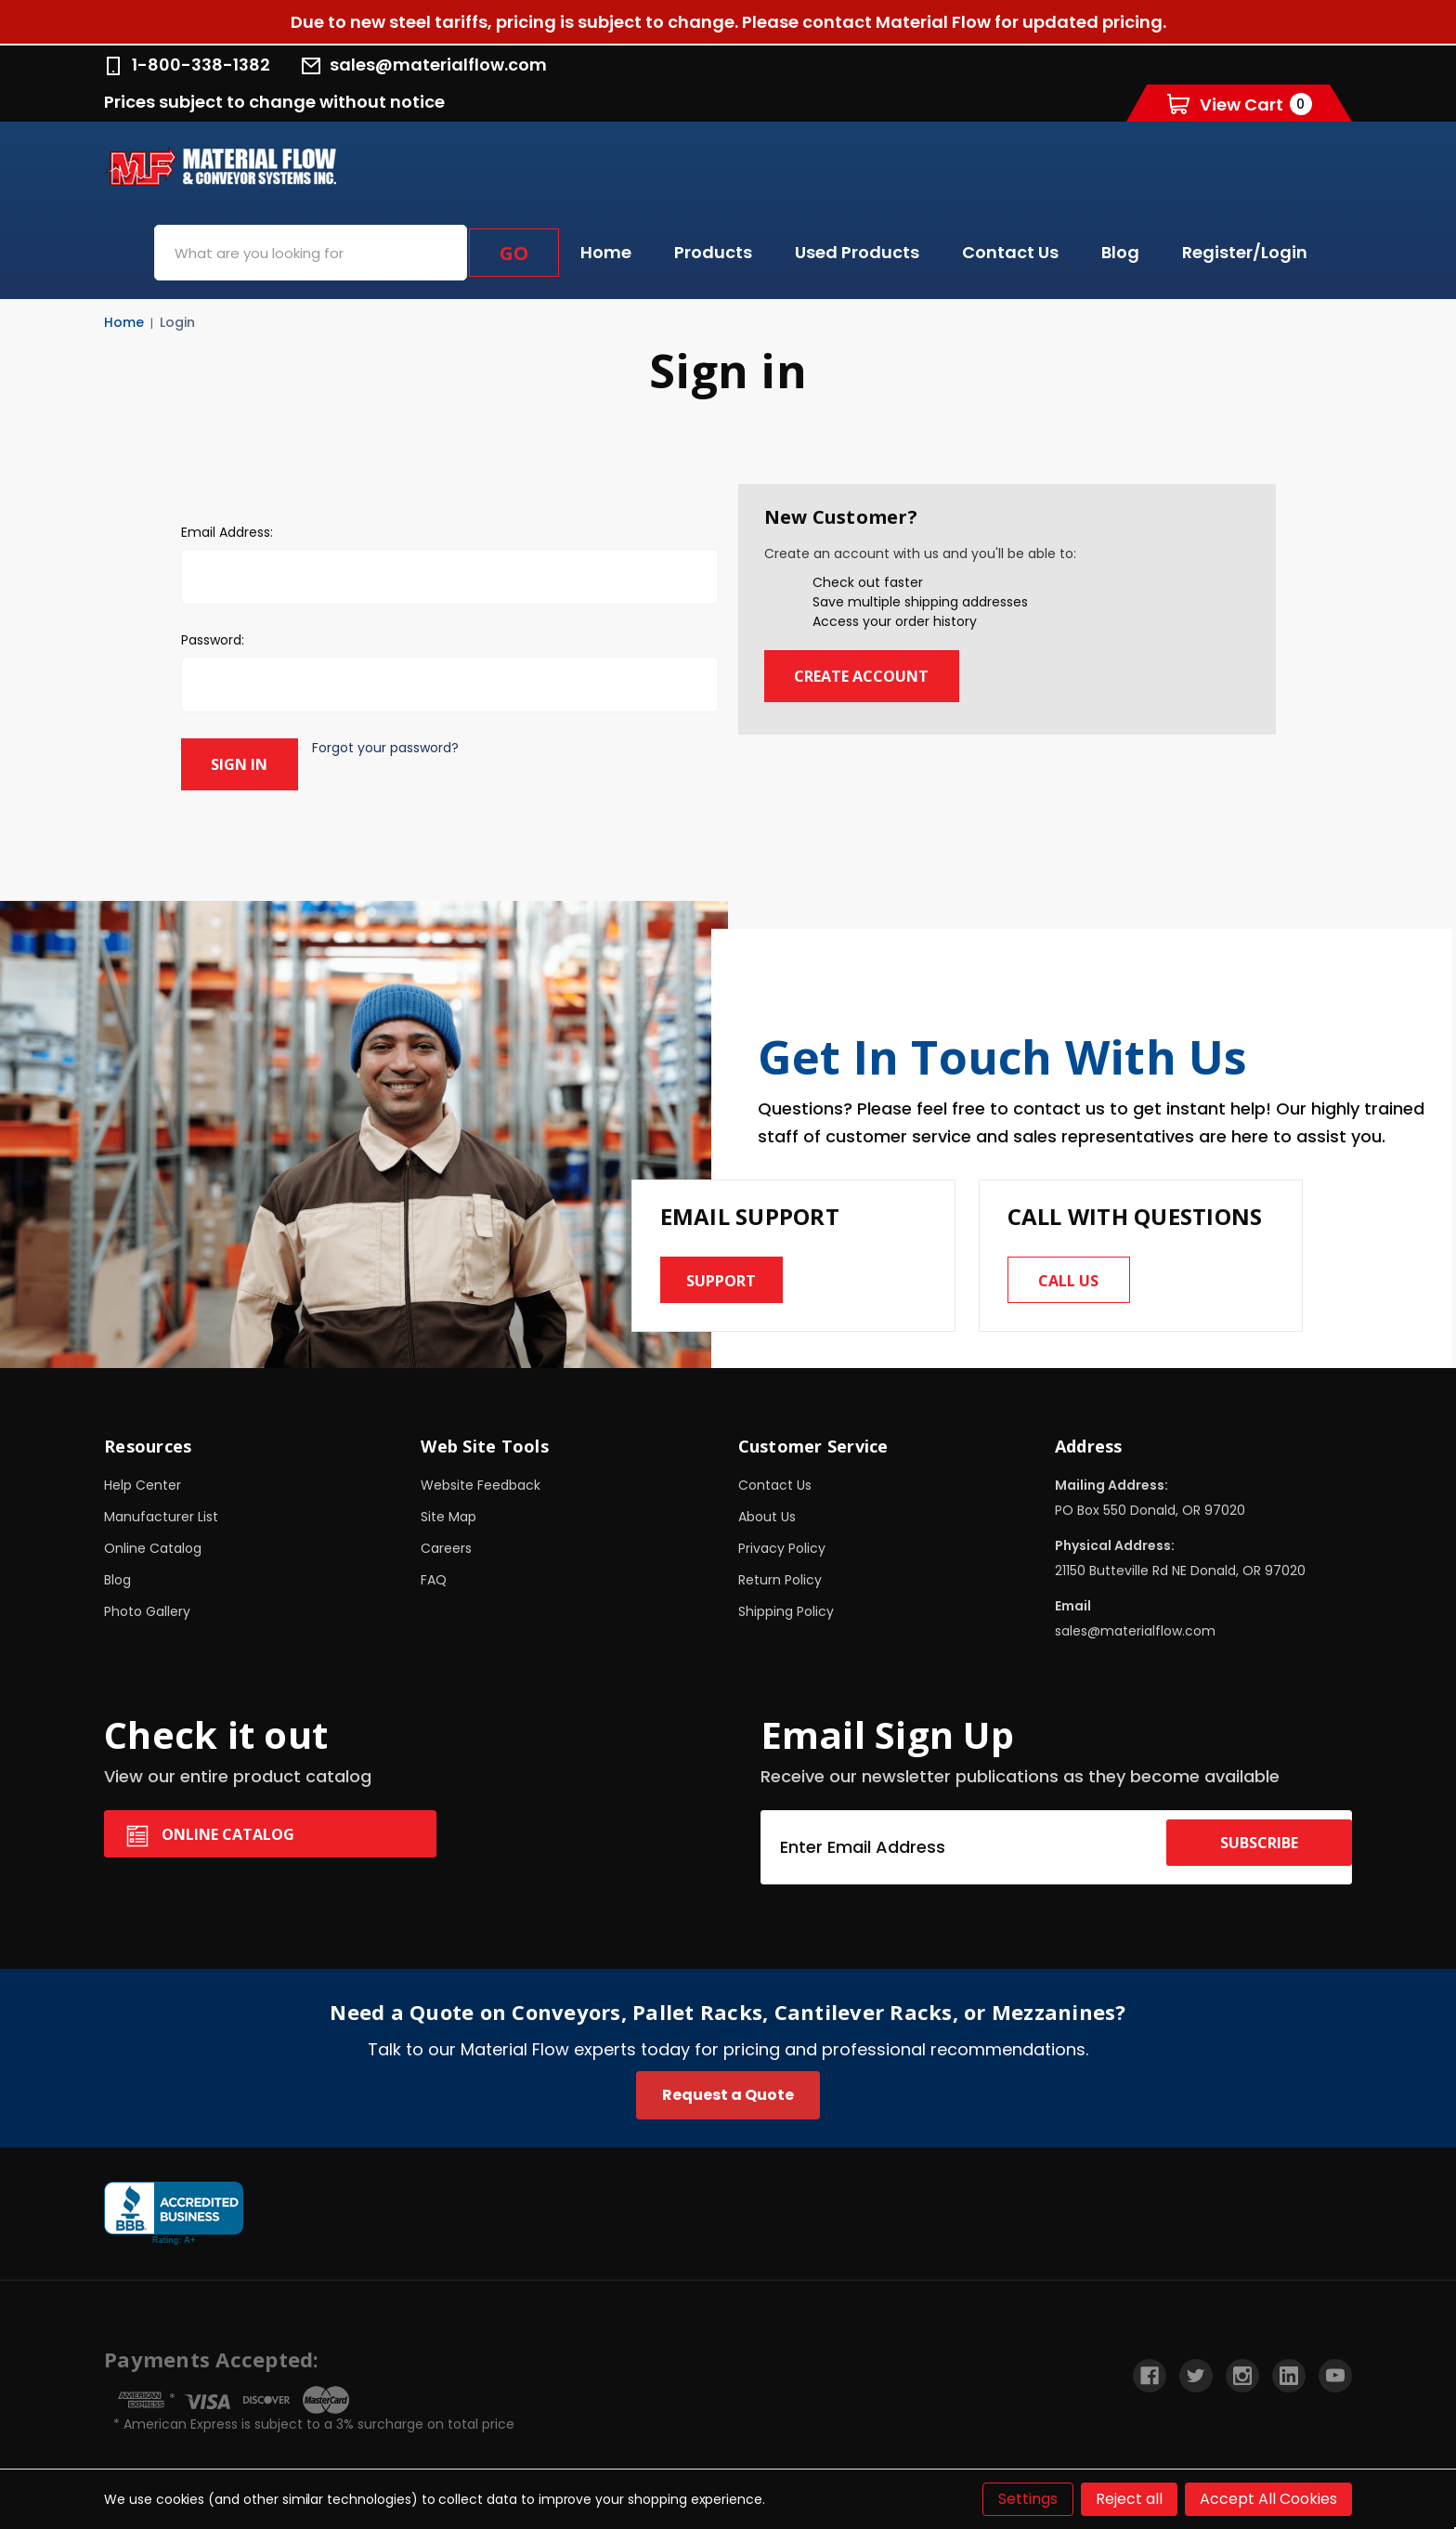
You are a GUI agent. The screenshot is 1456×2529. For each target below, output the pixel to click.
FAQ (434, 1576)
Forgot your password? (402, 747)
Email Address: (227, 532)
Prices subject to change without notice (274, 101)
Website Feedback (480, 1481)
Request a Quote (728, 2091)
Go (514, 253)
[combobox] (310, 252)
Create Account (879, 675)
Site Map (448, 1513)
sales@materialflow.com (424, 64)
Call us (1077, 1271)
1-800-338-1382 (187, 64)
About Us (767, 1513)
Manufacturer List (161, 1513)
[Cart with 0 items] (1239, 103)
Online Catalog (153, 1544)
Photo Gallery (147, 1607)
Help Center (142, 1481)
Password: (212, 640)
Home (605, 252)
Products (713, 252)
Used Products (857, 252)
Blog (1120, 252)
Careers (446, 1544)
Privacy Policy (782, 1544)
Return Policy (780, 1576)
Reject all (1129, 2498)
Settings (1028, 2498)
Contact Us (1010, 252)
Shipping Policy (786, 1607)
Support (730, 1271)
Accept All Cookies (1268, 2498)
